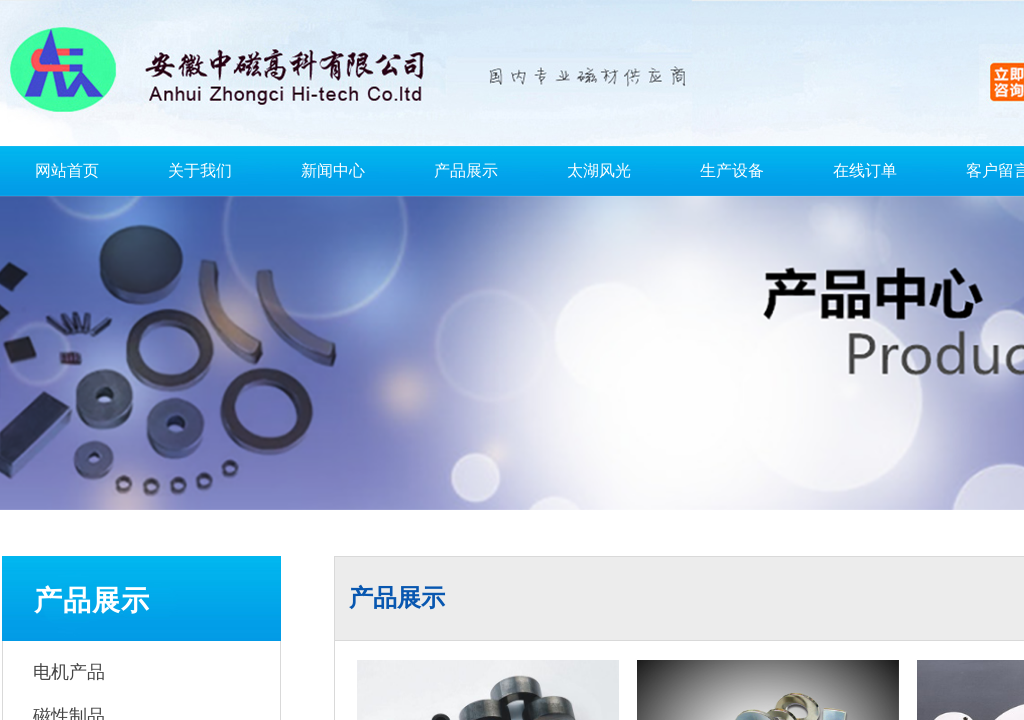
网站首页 (67, 170)
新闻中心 (333, 170)
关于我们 (200, 170)
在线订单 (865, 170)
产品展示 (466, 170)
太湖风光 (599, 170)
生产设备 (732, 170)
